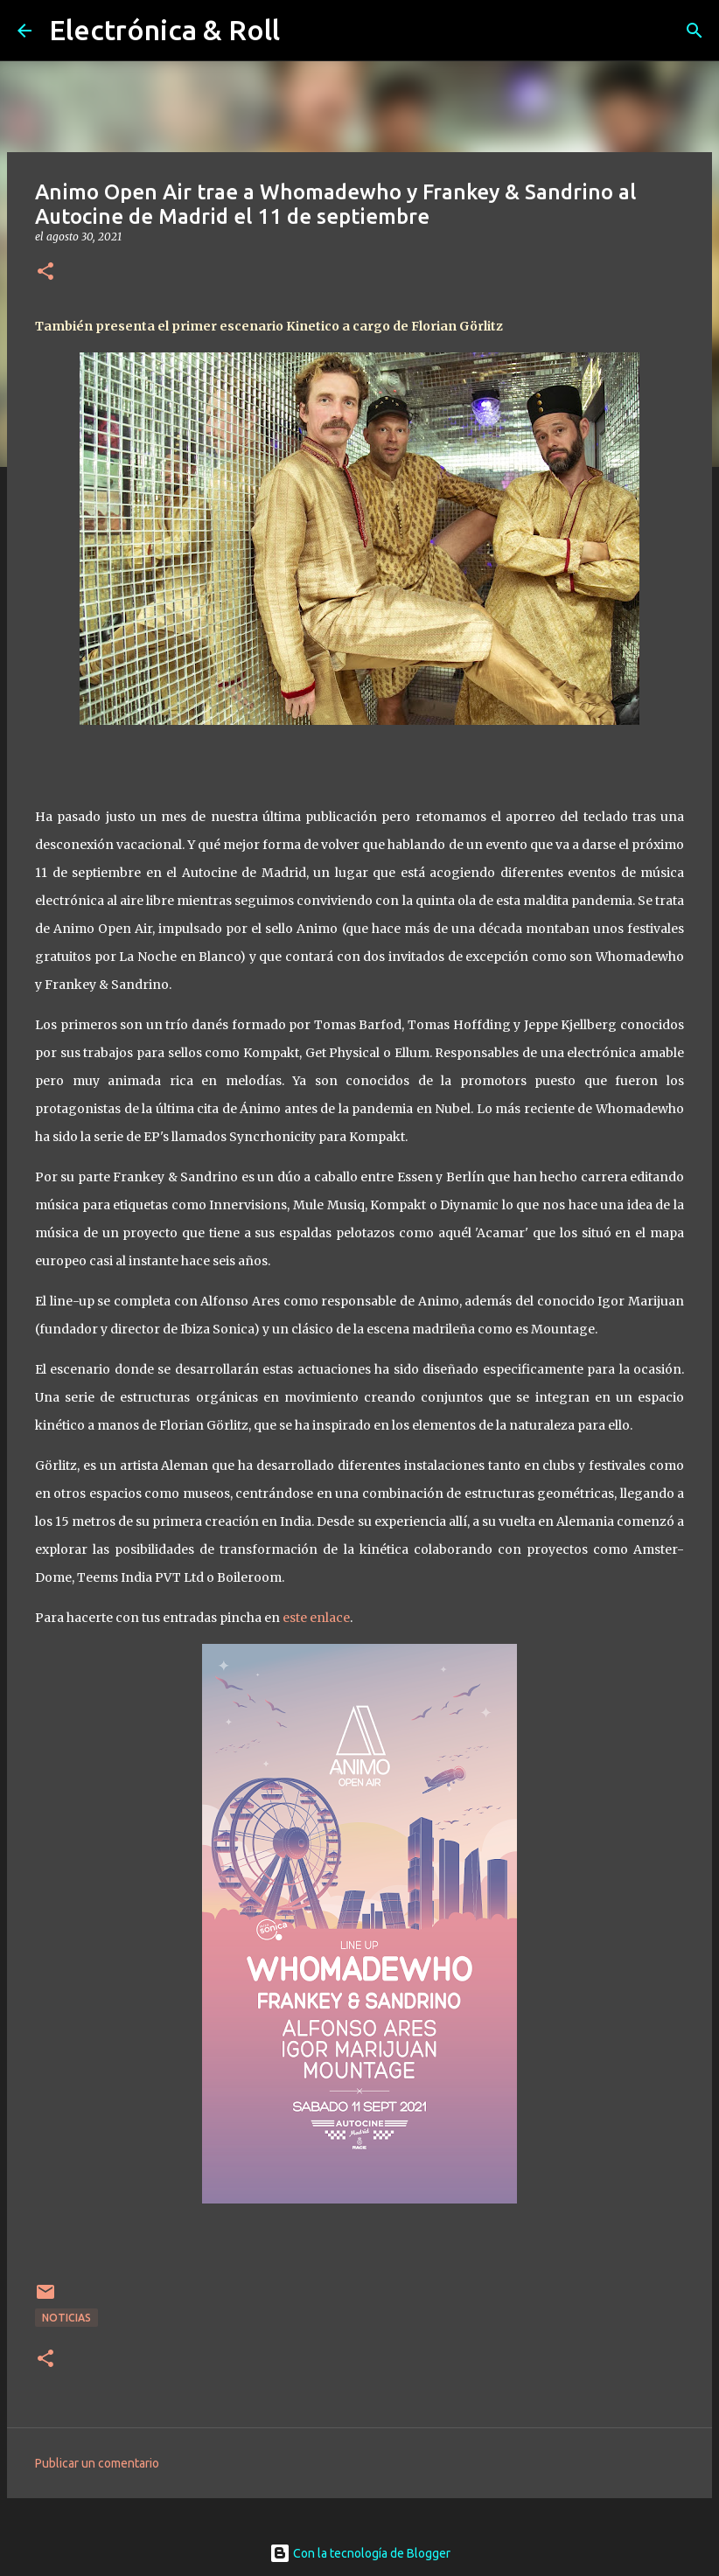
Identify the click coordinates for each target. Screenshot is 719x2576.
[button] (45, 272)
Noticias (66, 2317)
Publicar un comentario (97, 2463)
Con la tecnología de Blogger (359, 2553)
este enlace (316, 1618)
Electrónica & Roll (164, 29)
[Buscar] (694, 31)
